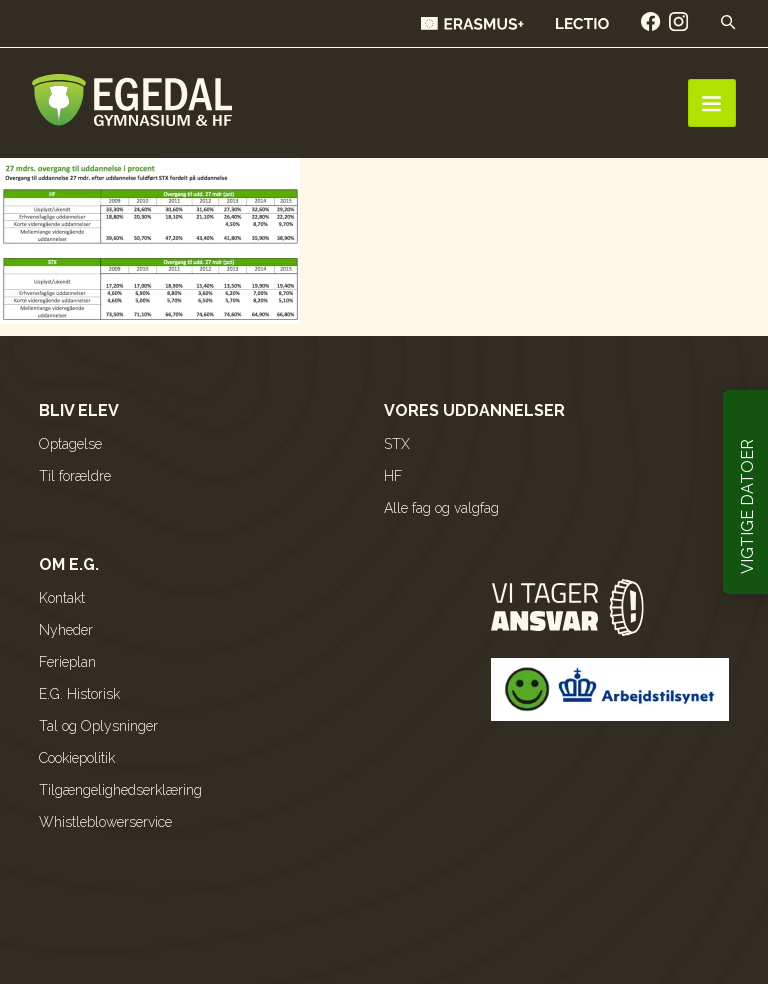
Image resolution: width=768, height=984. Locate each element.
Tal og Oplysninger (98, 726)
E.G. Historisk (79, 694)
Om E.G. (69, 564)
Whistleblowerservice (105, 822)
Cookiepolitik (77, 758)
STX (397, 444)
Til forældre (75, 476)
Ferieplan (67, 662)
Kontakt (62, 598)
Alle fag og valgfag (441, 508)
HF (393, 476)
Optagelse (70, 444)
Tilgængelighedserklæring (120, 790)
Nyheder (66, 630)
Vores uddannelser (474, 410)
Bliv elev (79, 410)
